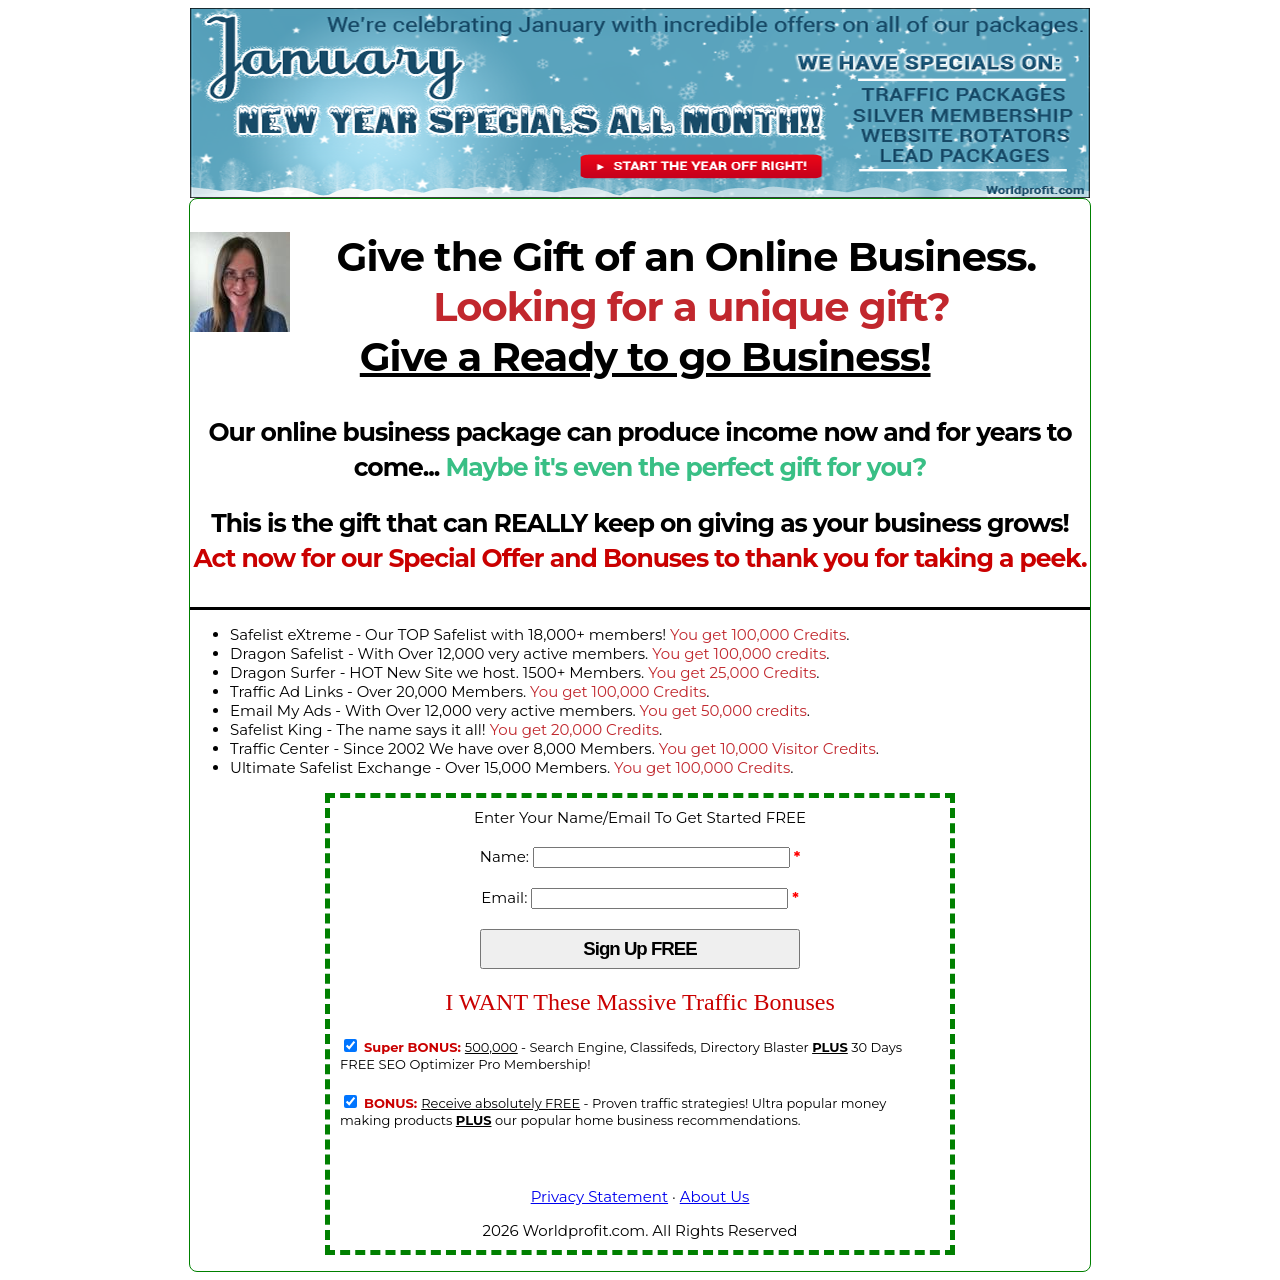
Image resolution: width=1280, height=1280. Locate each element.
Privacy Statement (599, 1196)
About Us (715, 1196)
